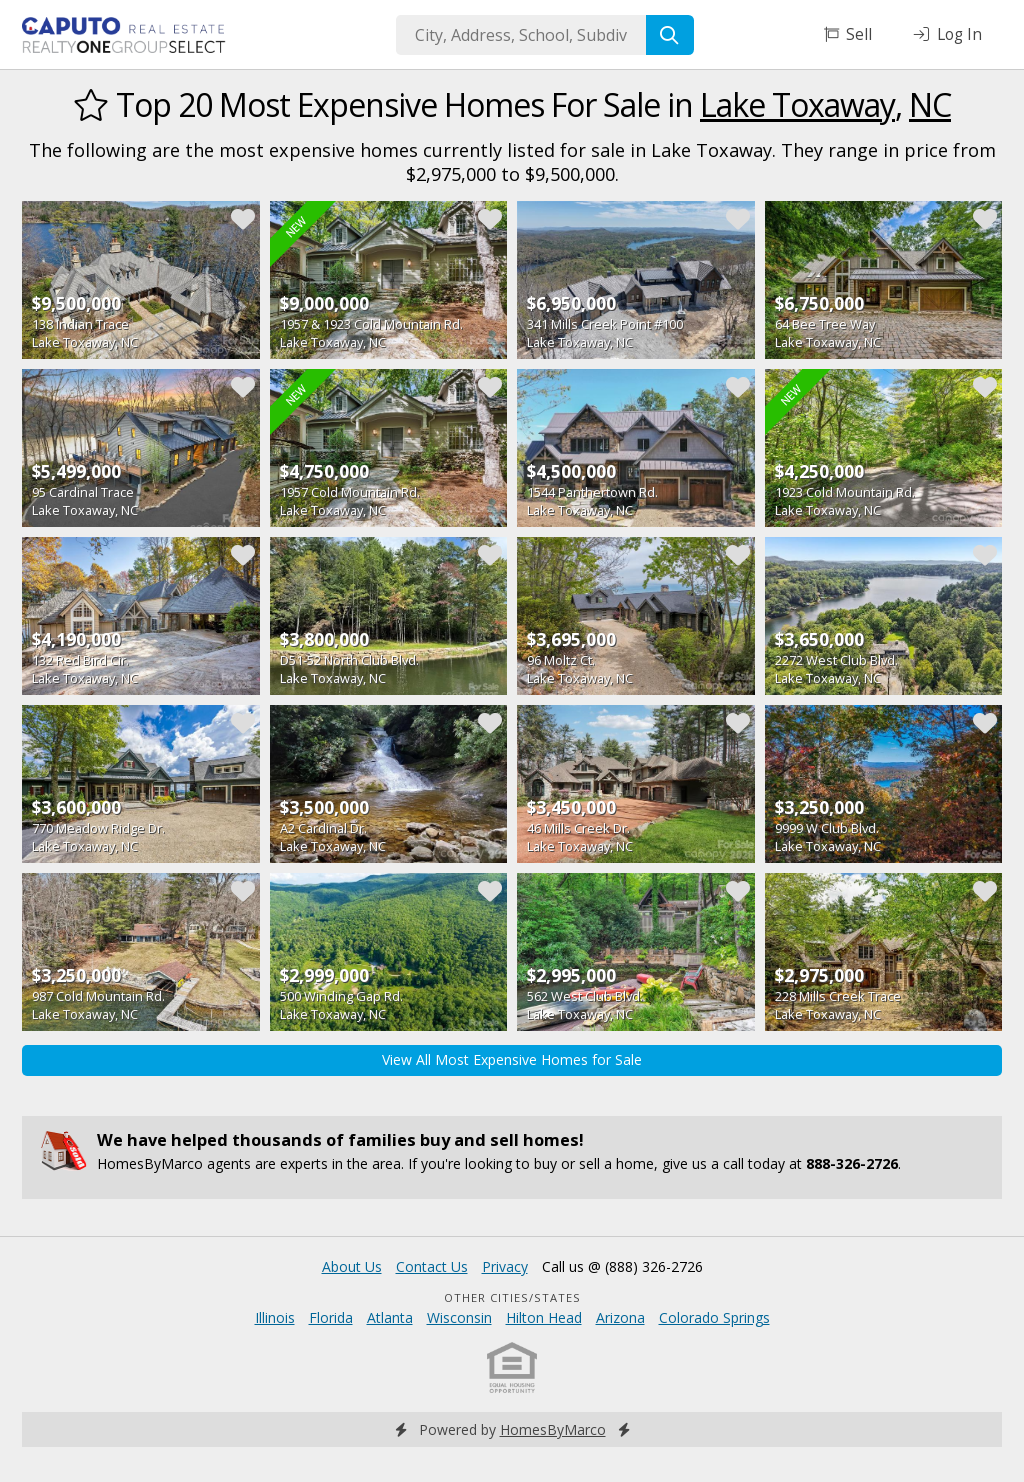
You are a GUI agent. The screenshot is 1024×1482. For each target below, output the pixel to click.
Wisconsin (459, 1317)
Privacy (505, 1266)
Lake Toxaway (797, 104)
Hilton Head (544, 1317)
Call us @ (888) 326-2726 (622, 1266)
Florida (331, 1317)
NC (930, 104)
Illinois (275, 1317)
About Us (352, 1266)
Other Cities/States (512, 1297)
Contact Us (432, 1266)
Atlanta (390, 1317)
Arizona (620, 1317)
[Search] (670, 35)
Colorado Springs (714, 1317)
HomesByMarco (553, 1429)
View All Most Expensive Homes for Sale (512, 1059)
